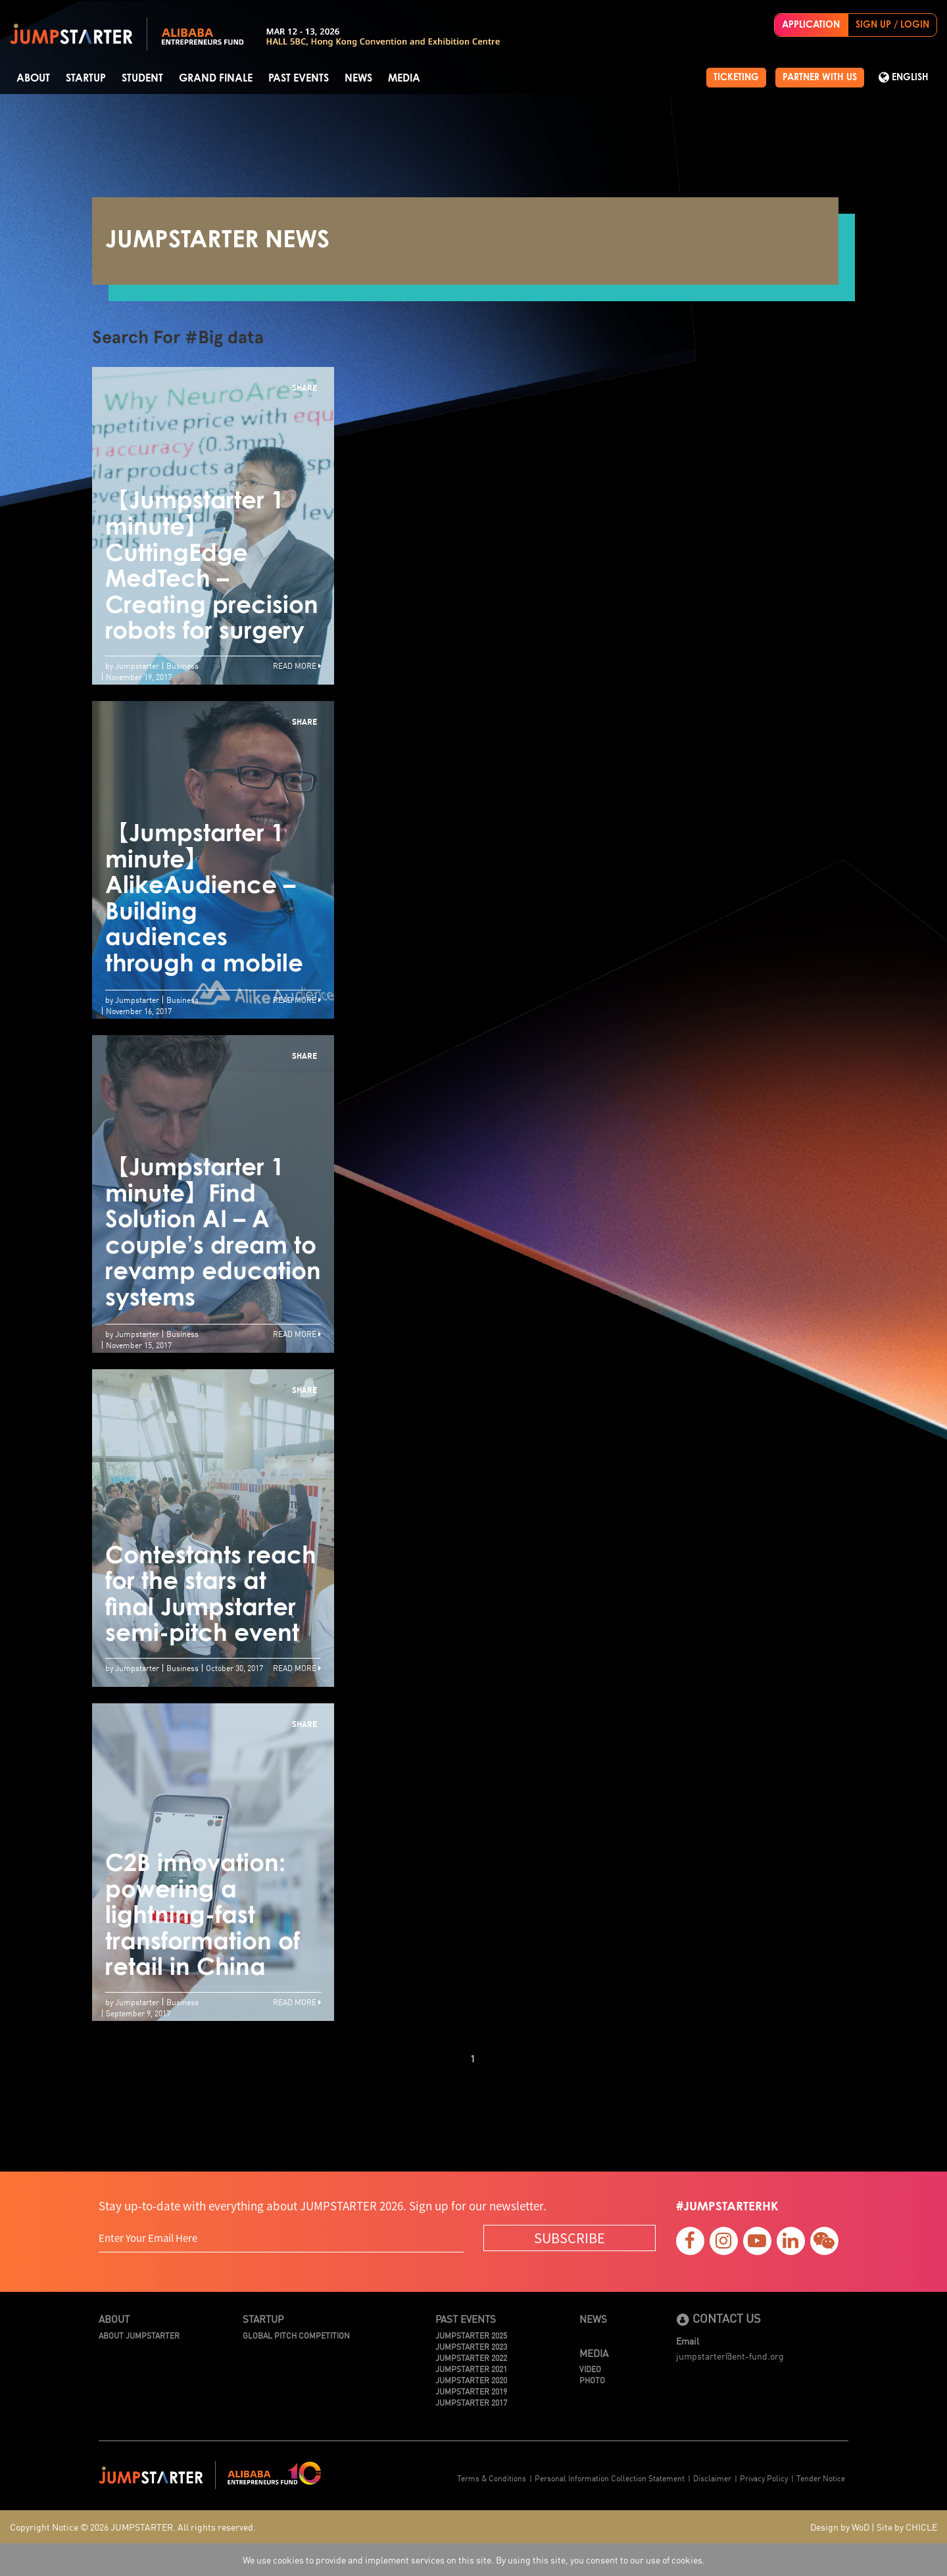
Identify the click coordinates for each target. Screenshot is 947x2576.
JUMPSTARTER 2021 (471, 2368)
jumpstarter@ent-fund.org (730, 2355)
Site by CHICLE (907, 2526)
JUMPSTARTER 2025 (471, 2335)
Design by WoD (839, 2526)
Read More (297, 665)
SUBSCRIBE (569, 2237)
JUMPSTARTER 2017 (471, 2402)
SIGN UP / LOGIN (892, 25)
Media (404, 78)
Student (142, 78)
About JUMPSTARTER (139, 2335)
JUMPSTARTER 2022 (471, 2357)
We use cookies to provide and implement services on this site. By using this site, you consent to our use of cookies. (474, 2559)
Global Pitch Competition (296, 2335)
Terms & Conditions (491, 2477)
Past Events (298, 78)
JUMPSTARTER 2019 (471, 2390)
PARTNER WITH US (820, 77)
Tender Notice (820, 2477)
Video (590, 2368)
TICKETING (736, 77)
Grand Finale (216, 78)
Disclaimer (712, 2477)
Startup (86, 78)
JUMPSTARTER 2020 (471, 2379)
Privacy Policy (764, 2477)
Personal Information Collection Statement (610, 2477)
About (33, 78)
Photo (592, 2379)
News (358, 78)
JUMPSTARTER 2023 (471, 2346)
